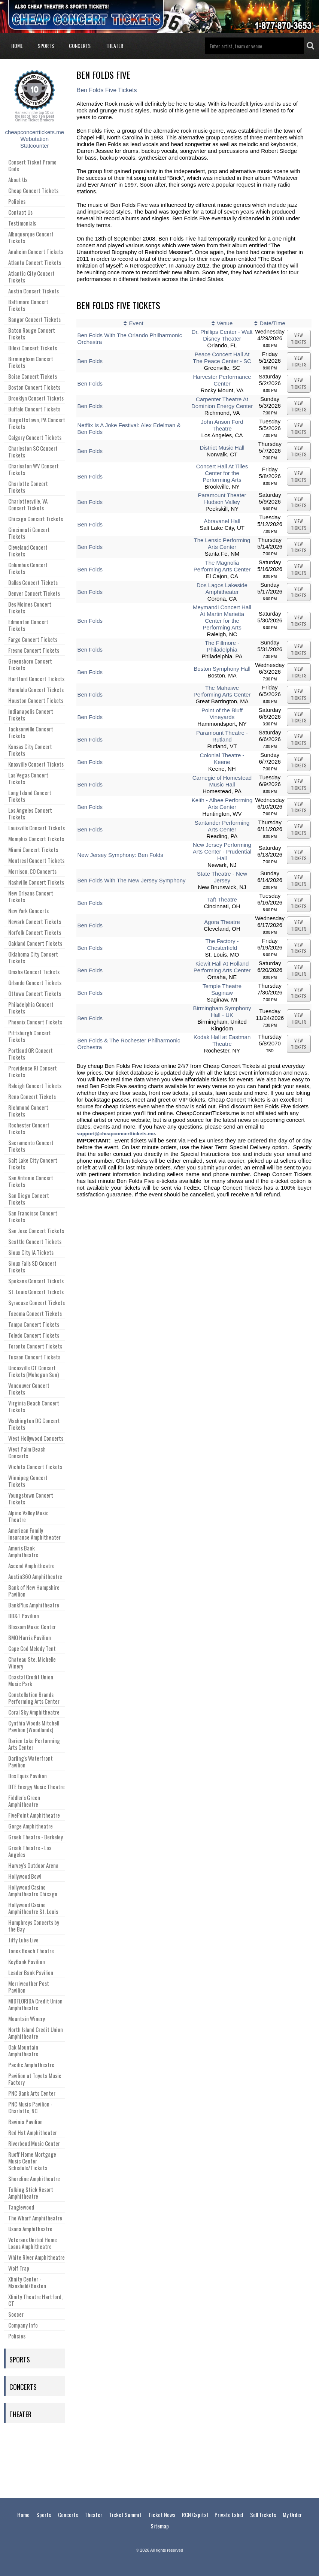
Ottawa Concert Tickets (34, 993)
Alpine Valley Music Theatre (28, 1516)
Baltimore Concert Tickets (28, 305)
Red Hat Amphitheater (32, 2132)
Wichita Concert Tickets (35, 1466)
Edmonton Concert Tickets (28, 624)
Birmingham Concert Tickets (30, 361)
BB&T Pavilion (23, 1616)
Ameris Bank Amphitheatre (23, 1551)
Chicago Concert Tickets (35, 518)
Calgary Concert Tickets (34, 437)
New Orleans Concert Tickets (30, 896)
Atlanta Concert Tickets (34, 262)
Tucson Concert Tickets (34, 1357)
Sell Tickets (263, 2514)
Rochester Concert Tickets (28, 1128)
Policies (16, 201)
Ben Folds (90, 361)
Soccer (16, 2314)
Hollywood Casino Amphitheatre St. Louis (33, 1907)
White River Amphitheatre (36, 2257)
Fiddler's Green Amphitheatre (24, 1800)
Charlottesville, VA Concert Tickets (28, 504)
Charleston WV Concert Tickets (33, 469)
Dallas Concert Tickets (33, 582)
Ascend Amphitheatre (31, 1565)
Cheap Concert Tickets (33, 190)
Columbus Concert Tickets (28, 568)
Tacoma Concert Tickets (35, 1313)
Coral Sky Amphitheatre (34, 1712)
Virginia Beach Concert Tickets (33, 1406)
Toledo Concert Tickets (33, 1335)
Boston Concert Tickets (34, 387)
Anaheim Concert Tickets (35, 251)
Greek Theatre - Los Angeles (29, 1850)
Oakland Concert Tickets (35, 943)
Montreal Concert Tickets (36, 860)
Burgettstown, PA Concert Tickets (36, 423)
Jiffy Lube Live (23, 1940)
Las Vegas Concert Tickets (28, 778)
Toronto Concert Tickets (35, 1346)
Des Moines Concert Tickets (29, 607)
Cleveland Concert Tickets (28, 550)
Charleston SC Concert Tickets (33, 451)
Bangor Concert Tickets (34, 319)
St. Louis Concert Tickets (36, 1291)
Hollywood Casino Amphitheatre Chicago (32, 1890)
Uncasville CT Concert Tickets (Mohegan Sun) (33, 1371)
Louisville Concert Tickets (36, 828)
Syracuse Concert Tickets (36, 1302)
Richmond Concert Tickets (28, 1110)
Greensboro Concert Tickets (30, 664)
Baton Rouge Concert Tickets (31, 333)
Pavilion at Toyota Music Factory (34, 2078)
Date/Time (272, 323)
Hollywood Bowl (24, 1876)
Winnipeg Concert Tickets (28, 1480)
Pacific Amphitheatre (31, 2064)
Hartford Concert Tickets (36, 678)
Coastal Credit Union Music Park (30, 1680)
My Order (292, 2514)
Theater (114, 45)
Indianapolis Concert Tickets (30, 714)
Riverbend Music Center (34, 2143)
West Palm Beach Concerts (27, 1452)
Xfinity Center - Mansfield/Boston (27, 2282)
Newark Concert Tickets (34, 921)
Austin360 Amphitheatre (35, 1576)
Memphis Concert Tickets (36, 838)
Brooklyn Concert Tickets (36, 398)
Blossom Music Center (32, 1626)
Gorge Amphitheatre (30, 1826)
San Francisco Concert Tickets (32, 1216)
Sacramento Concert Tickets (31, 1145)
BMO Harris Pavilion (29, 1637)
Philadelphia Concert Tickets (31, 1007)
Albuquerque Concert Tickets (31, 237)
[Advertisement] (159, 2459)
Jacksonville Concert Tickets (30, 732)
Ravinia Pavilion (25, 2121)
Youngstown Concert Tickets (30, 1498)
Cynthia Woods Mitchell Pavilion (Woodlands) (33, 1726)
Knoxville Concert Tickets (36, 764)
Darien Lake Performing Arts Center (34, 1743)
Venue (225, 323)
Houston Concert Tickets (35, 700)
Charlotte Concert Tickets (28, 486)
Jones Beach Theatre (31, 1951)
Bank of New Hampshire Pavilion (34, 1590)
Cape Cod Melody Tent (32, 1648)
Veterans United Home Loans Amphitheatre (32, 2242)
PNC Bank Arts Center (31, 2093)
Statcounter (34, 145)
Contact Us (20, 212)
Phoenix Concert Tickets (35, 1022)
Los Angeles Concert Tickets (30, 813)
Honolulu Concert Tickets (36, 689)
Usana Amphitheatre (30, 2229)
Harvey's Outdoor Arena (33, 1865)
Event (136, 323)
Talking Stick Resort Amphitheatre (30, 2192)
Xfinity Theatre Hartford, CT (35, 2299)
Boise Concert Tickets (32, 376)
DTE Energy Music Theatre (36, 1786)
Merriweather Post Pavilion (28, 1986)
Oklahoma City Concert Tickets (33, 957)
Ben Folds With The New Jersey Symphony (131, 880)
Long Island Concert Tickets (29, 795)
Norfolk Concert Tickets (34, 932)
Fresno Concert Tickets (33, 650)
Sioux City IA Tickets (31, 1252)
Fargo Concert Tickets (32, 639)
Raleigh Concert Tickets (34, 1085)
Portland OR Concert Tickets (30, 1053)
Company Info (23, 2325)
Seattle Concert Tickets (34, 1241)
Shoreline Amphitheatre (34, 2178)
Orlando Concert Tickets (34, 982)
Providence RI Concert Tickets (32, 1071)
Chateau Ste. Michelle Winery (32, 1662)
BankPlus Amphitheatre (33, 1605)
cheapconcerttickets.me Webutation (34, 135)
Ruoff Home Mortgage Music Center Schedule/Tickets (32, 2161)
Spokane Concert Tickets (36, 1281)
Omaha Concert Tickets (34, 971)
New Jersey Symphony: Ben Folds (120, 855)
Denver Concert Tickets (34, 593)
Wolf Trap (18, 2268)
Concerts (80, 45)
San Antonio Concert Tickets (30, 1181)
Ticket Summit (125, 2514)
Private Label (229, 2514)
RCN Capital (195, 2514)
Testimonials (22, 223)
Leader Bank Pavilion (30, 1972)
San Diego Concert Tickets (28, 1198)
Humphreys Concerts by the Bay (33, 1925)
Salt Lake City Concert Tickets (32, 1163)
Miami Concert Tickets (33, 849)
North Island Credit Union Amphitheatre (35, 2032)
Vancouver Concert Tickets (28, 1388)
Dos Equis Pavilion (27, 1776)
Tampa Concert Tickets (33, 1324)
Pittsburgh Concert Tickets (29, 1036)
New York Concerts (28, 910)
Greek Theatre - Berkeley (35, 1837)
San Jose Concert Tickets (36, 1230)
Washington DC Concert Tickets (34, 1423)
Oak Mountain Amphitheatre (23, 2050)
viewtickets (299, 338)
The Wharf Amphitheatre (35, 2218)
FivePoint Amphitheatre (34, 1815)
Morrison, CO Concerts (32, 871)
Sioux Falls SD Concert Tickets (32, 1266)
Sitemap (160, 2526)
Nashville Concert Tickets (36, 882)
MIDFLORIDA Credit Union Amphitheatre (35, 2004)
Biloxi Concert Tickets (32, 348)
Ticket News (161, 2514)
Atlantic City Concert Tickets (31, 276)
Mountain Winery (26, 2018)
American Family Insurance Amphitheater (34, 1533)
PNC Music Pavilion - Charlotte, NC (30, 2107)
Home (17, 45)
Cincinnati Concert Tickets (29, 532)
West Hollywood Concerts (35, 1438)
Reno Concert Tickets (32, 1096)
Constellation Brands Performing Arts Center (34, 1697)
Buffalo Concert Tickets (34, 409)
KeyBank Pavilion (26, 1961)
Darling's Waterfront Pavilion (30, 1761)
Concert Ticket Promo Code (32, 165)
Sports (46, 45)
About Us (17, 179)
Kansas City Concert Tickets (30, 749)
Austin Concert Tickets (33, 291)
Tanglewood (21, 2207)
